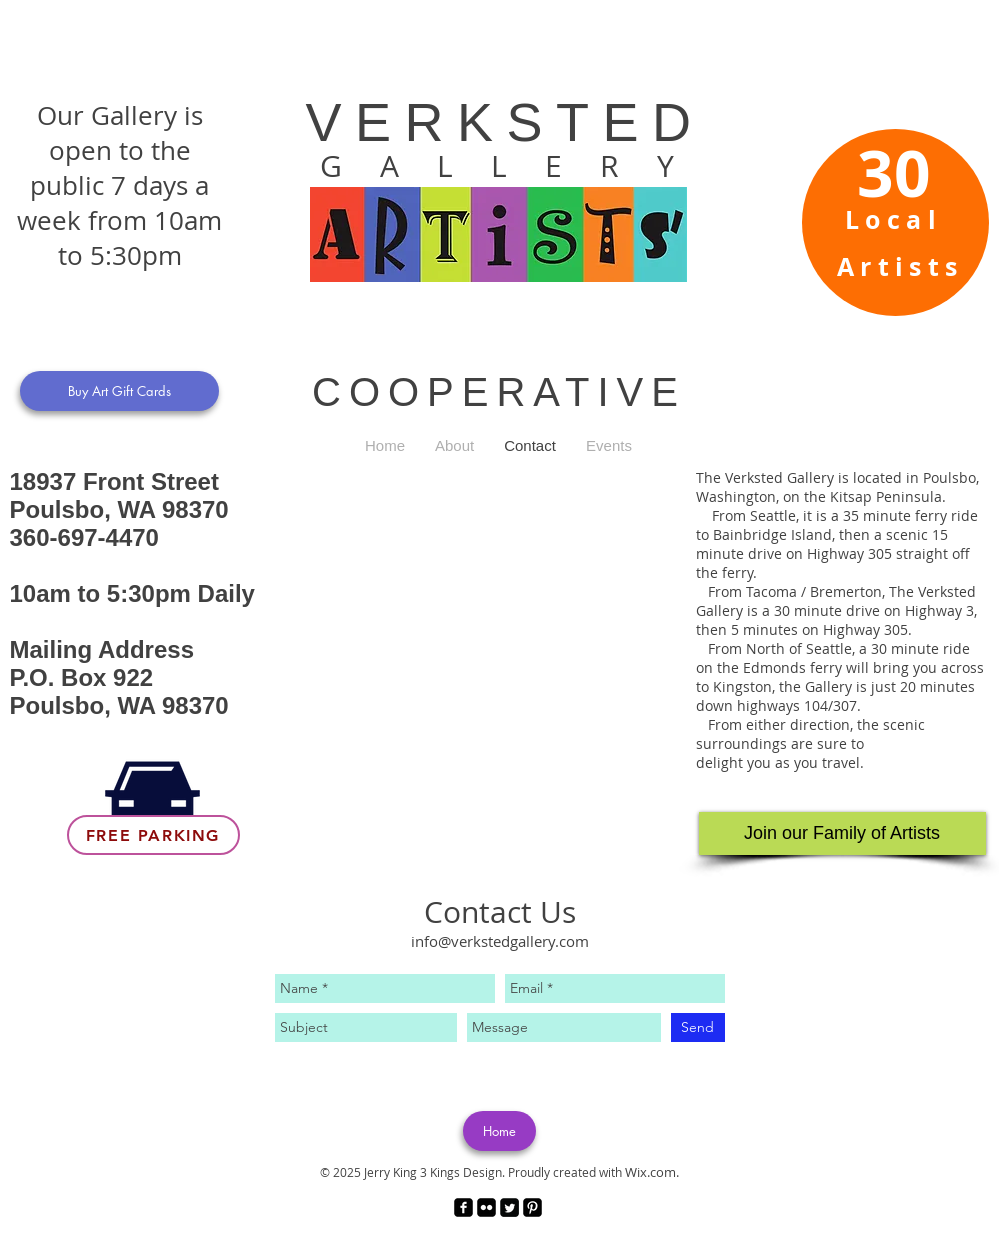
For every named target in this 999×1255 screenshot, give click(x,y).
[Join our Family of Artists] (842, 833)
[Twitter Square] (509, 1207)
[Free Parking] (153, 835)
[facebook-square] (463, 1207)
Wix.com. (652, 1172)
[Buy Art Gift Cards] (119, 391)
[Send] (698, 1027)
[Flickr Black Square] (486, 1207)
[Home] (499, 1131)
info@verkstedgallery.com (500, 941)
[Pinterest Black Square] (532, 1207)
